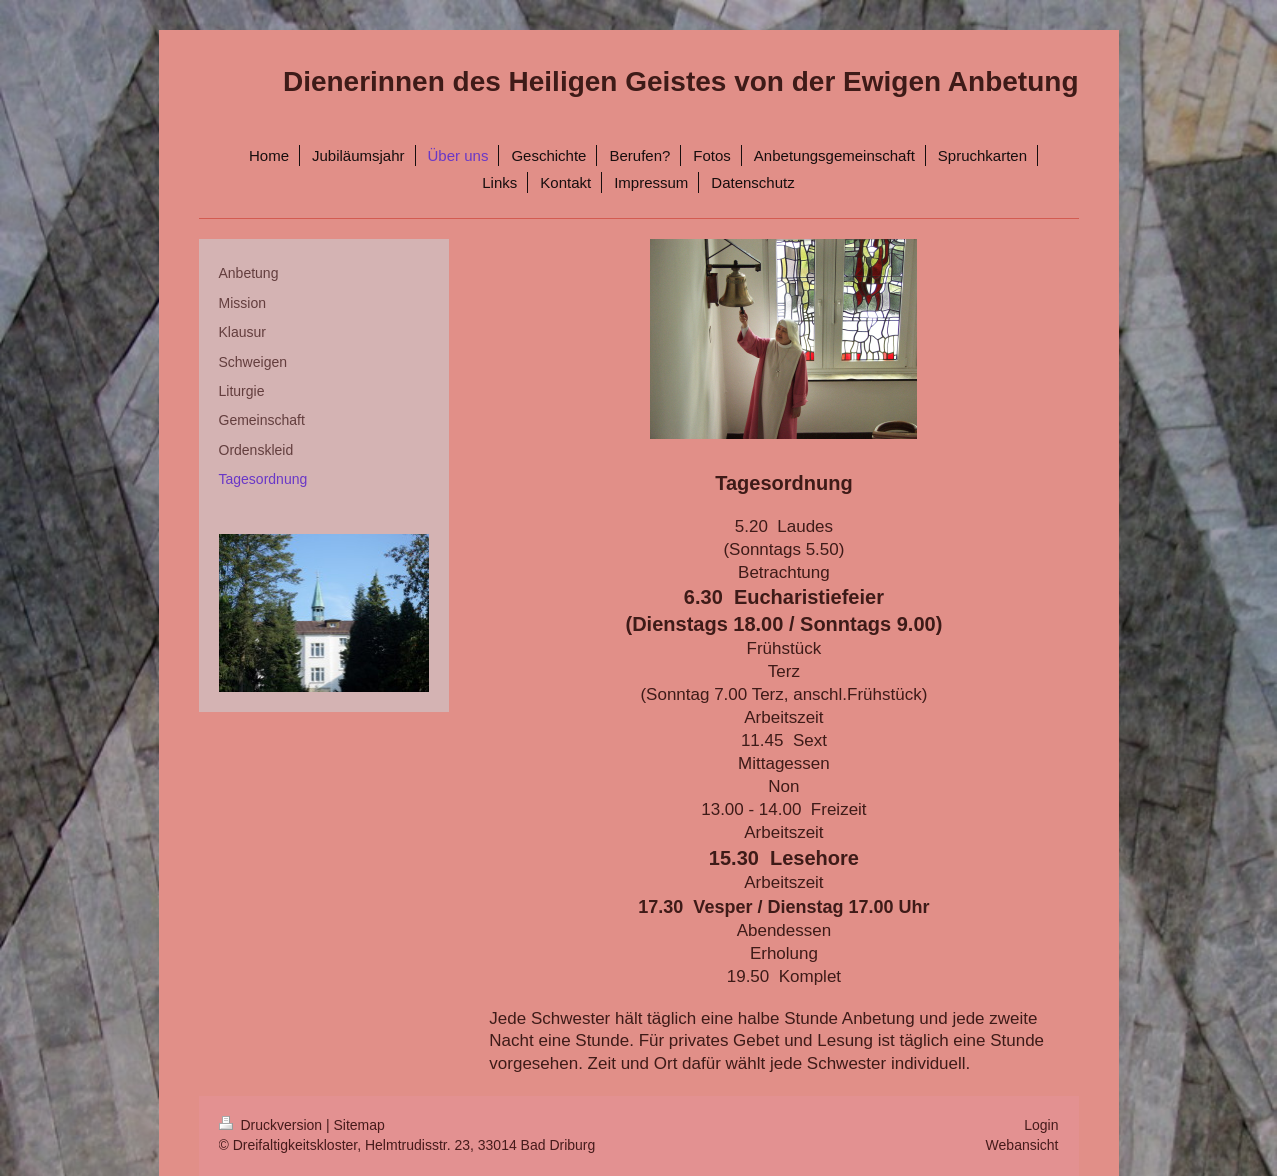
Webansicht (1022, 1145)
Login (1041, 1125)
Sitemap (359, 1125)
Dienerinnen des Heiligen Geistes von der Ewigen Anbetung (681, 81)
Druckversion (272, 1125)
